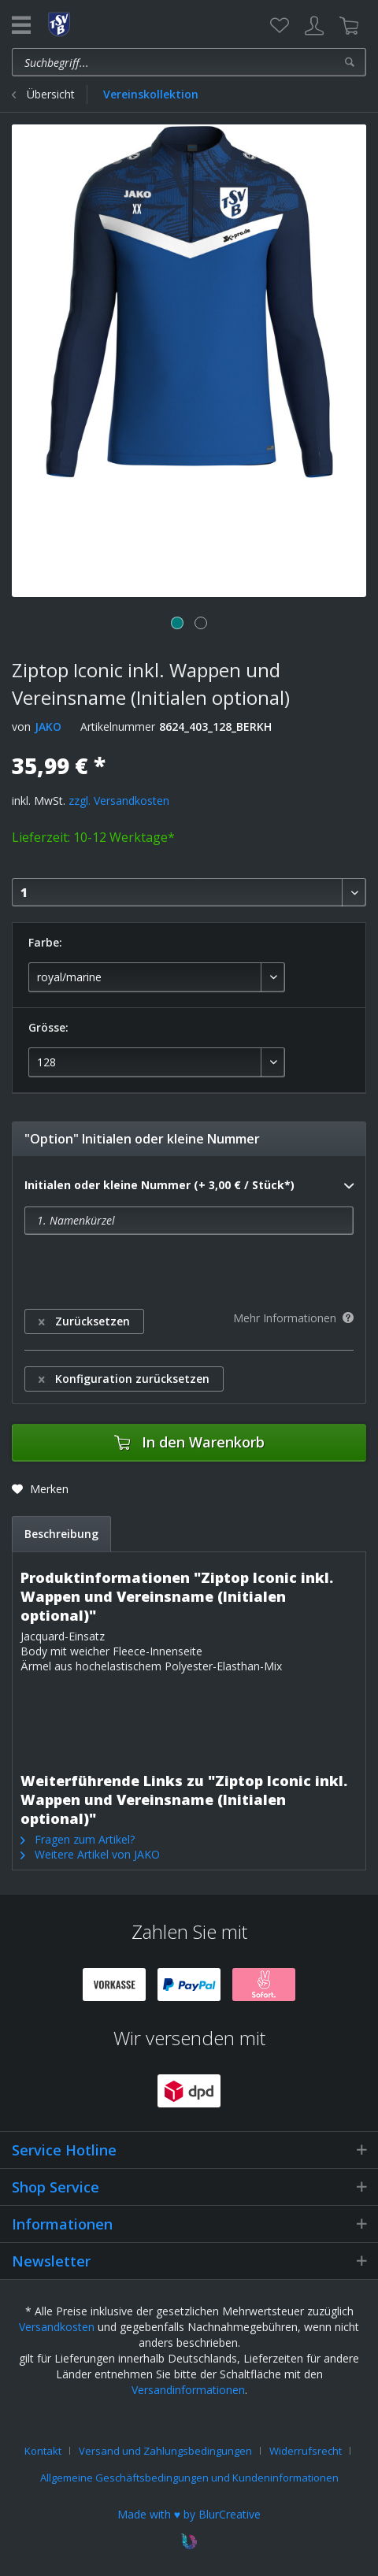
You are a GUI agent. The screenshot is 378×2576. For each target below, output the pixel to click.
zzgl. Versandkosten (119, 800)
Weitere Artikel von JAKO (90, 1854)
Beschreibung (61, 1533)
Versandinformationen (188, 2389)
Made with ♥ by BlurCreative (189, 2514)
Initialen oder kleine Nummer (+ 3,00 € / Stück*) (189, 1186)
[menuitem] (279, 26)
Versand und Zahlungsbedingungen (165, 2451)
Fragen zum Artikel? (77, 1839)
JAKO (48, 726)
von (21, 726)
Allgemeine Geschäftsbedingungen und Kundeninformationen (189, 2477)
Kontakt (42, 2451)
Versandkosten (56, 2326)
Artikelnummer (117, 726)
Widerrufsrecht (305, 2451)
